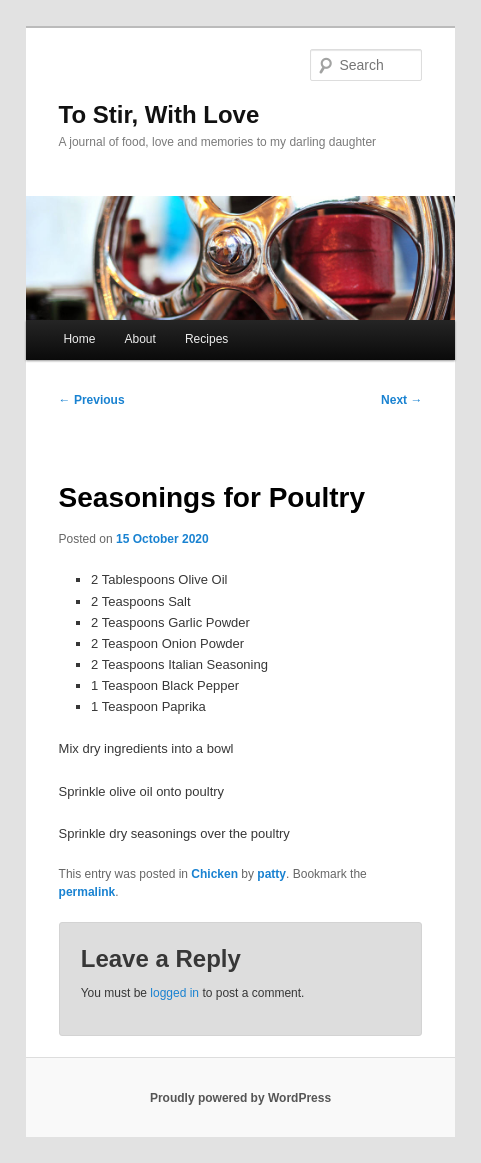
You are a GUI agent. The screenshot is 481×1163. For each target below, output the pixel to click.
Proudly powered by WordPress (240, 1098)
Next (401, 400)
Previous (92, 400)
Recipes (206, 339)
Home (79, 339)
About (140, 339)
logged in (174, 993)
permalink (87, 892)
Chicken (214, 874)
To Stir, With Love (159, 114)
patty (271, 874)
